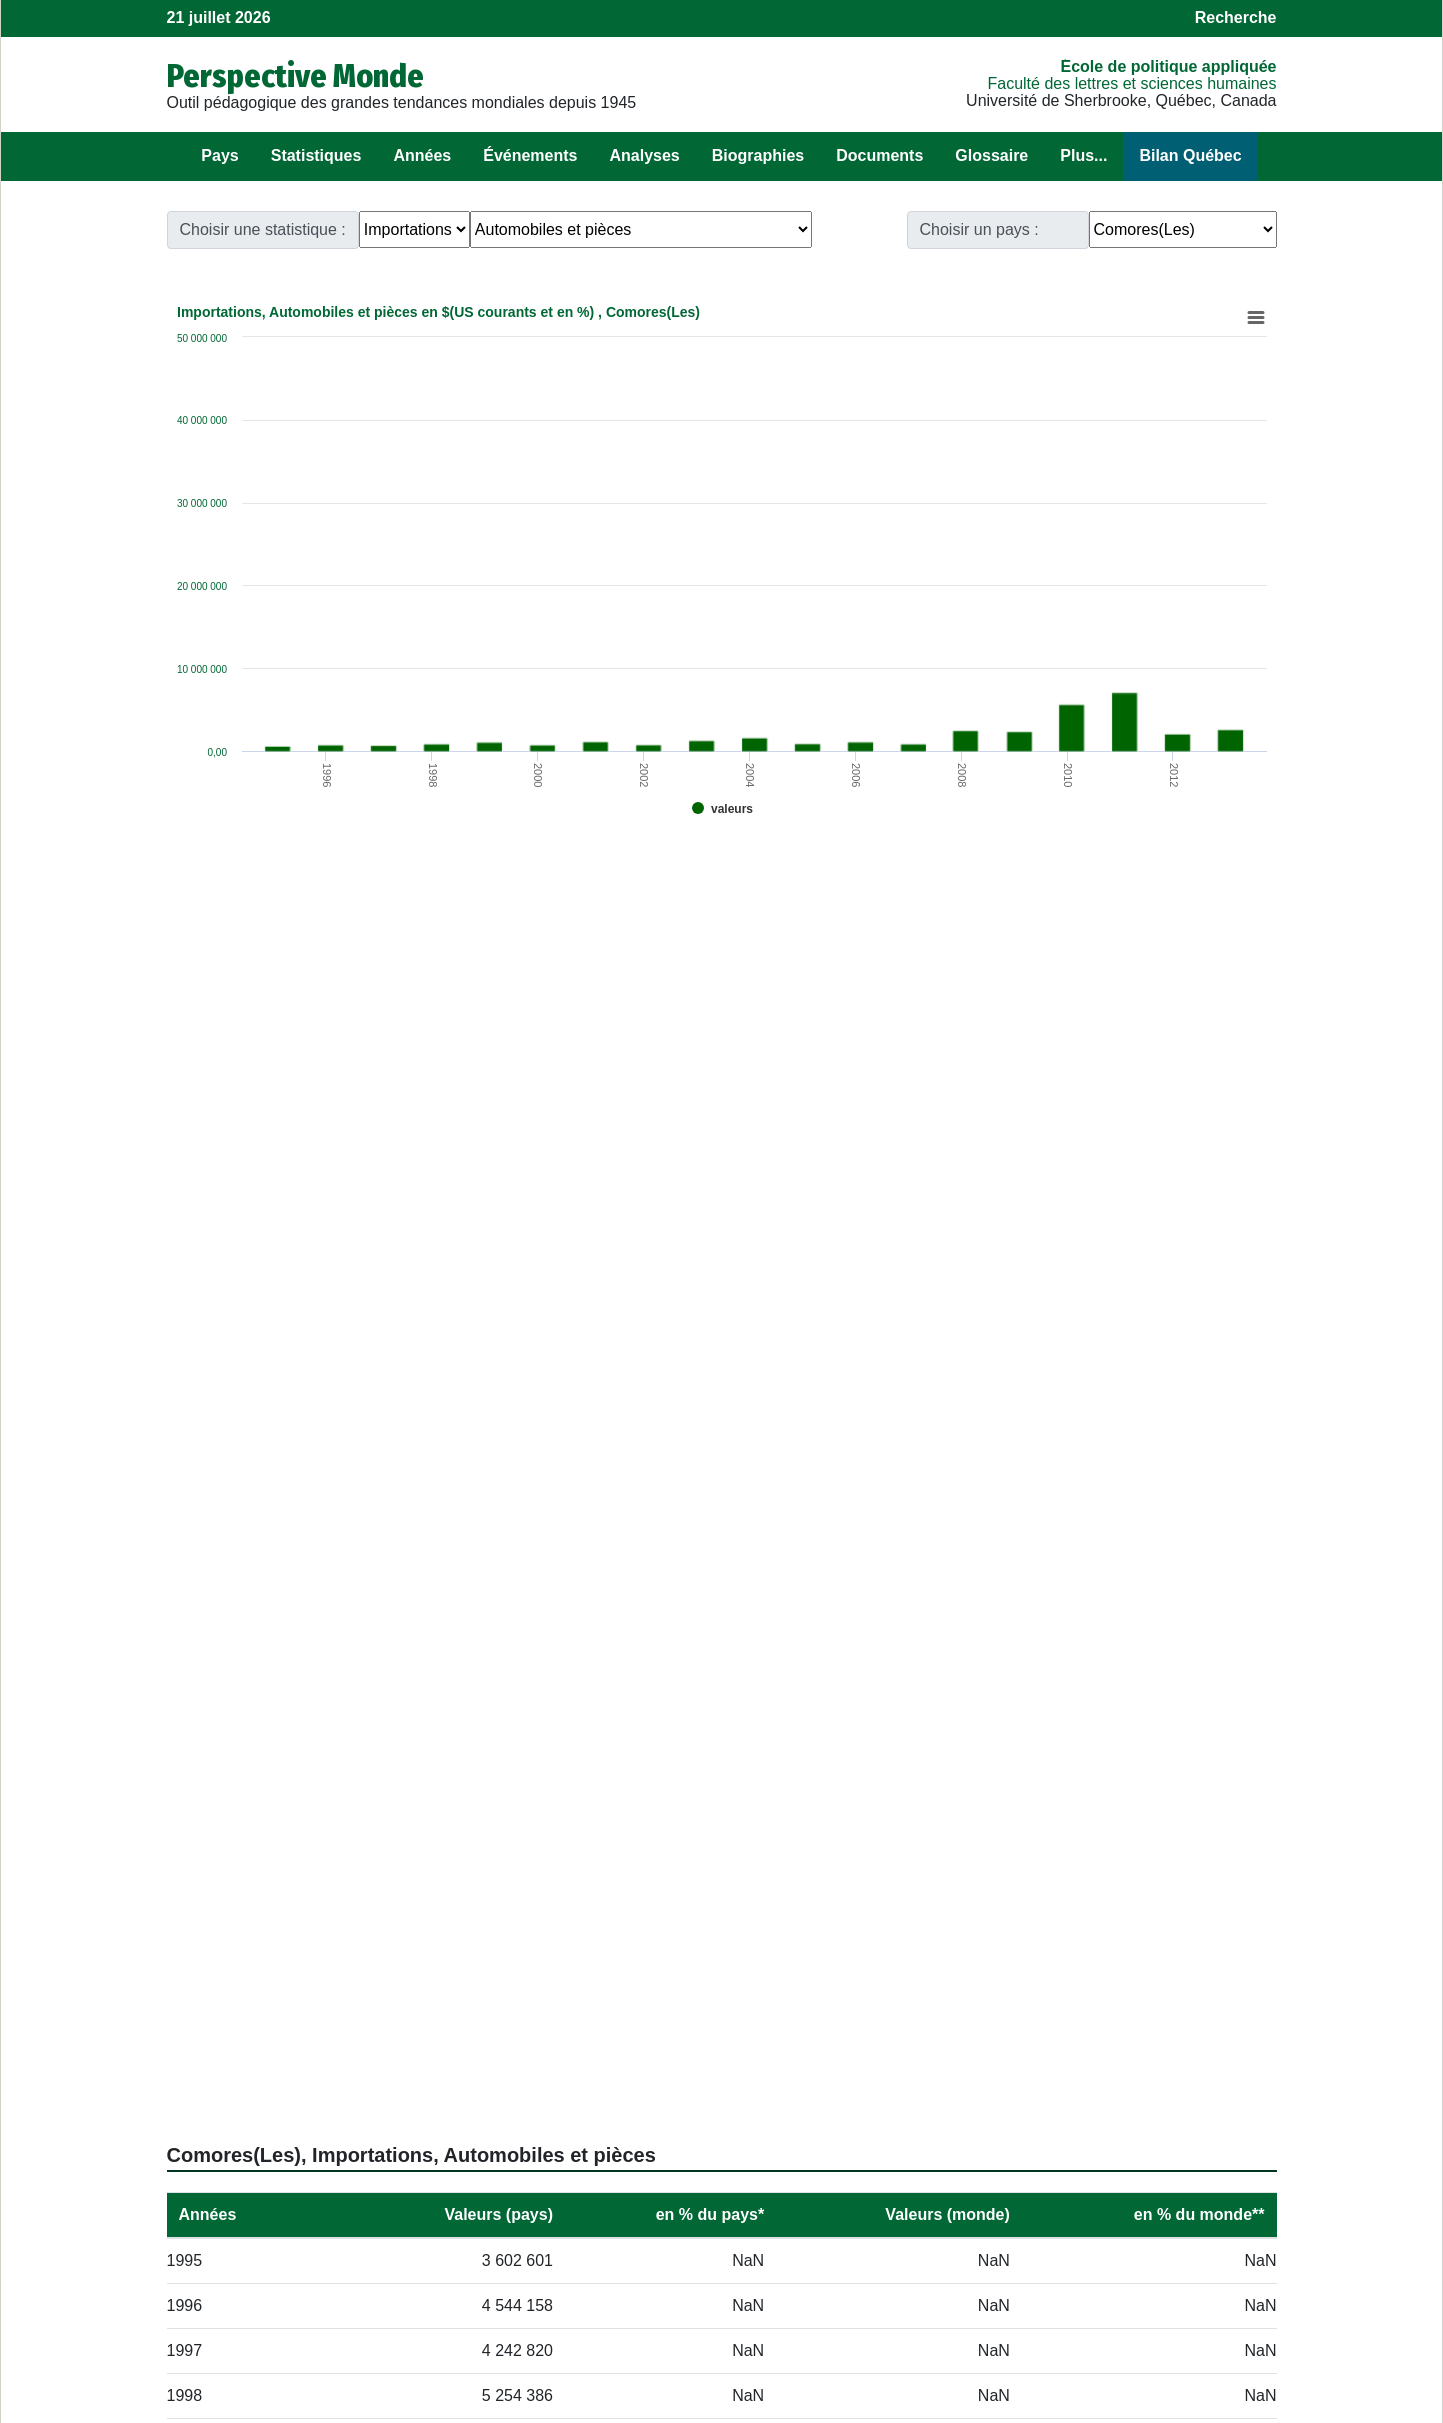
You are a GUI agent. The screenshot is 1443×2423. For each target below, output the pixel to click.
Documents (879, 155)
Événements (530, 155)
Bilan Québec (1190, 155)
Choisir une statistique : (263, 229)
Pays (219, 155)
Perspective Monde (295, 76)
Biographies (758, 155)
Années (422, 155)
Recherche (1236, 17)
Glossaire (991, 155)
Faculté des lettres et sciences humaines (1131, 83)
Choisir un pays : (979, 229)
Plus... (1083, 155)
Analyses (644, 155)
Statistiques (316, 155)
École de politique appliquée (1168, 66)
